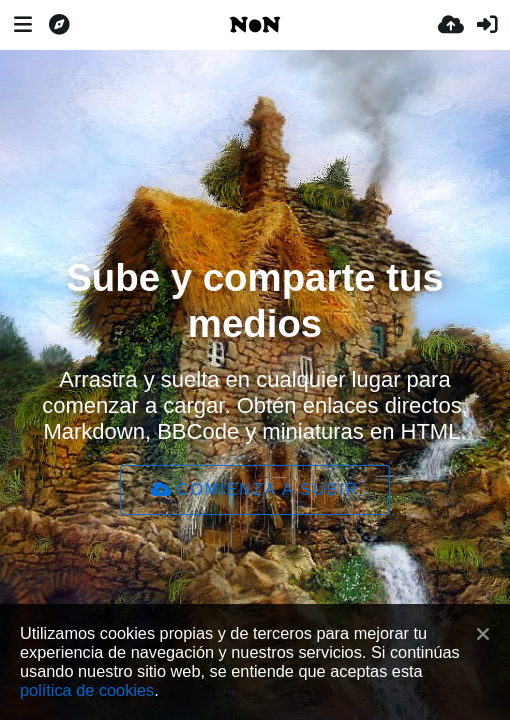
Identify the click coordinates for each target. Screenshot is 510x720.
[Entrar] (487, 25)
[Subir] (451, 25)
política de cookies (87, 690)
